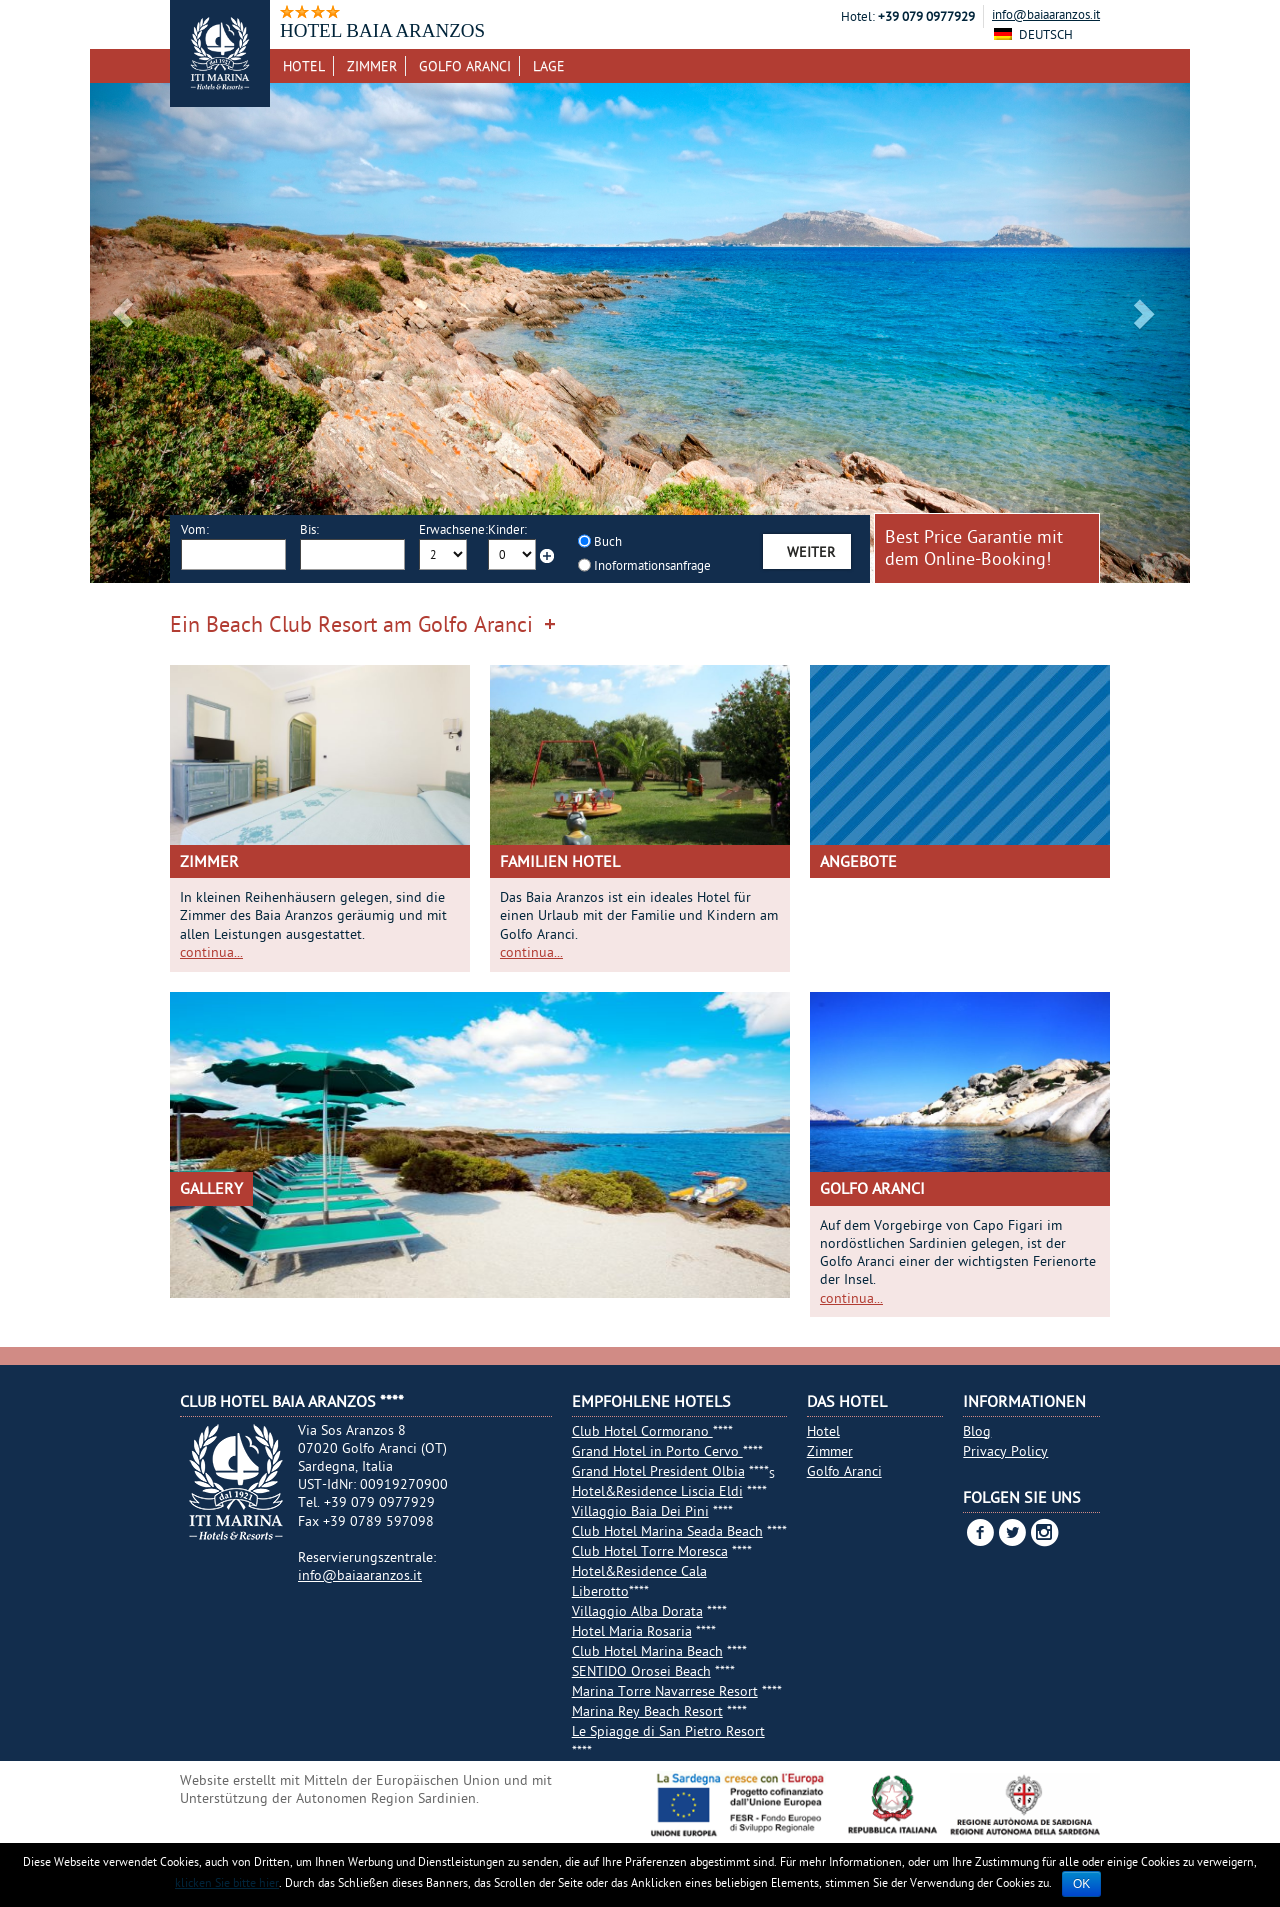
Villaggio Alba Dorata (637, 1611)
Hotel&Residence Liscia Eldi (657, 1491)
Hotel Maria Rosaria (632, 1631)
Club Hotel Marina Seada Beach (667, 1531)
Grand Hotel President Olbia (658, 1471)
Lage (549, 66)
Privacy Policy (1005, 1451)
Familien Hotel (560, 861)
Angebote (858, 861)
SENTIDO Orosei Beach (641, 1671)
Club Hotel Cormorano (642, 1431)
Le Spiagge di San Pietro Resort (668, 1731)
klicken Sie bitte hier (227, 1882)
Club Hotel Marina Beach (647, 1651)
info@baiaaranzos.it (1046, 14)
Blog (977, 1431)
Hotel (304, 66)
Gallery (211, 1188)
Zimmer (372, 66)
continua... (211, 952)
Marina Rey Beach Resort (647, 1711)
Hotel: (858, 16)
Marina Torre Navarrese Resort (665, 1691)
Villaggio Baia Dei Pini (640, 1511)
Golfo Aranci (465, 66)
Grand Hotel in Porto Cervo (657, 1451)
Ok (1081, 1884)
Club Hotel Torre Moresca (650, 1551)
